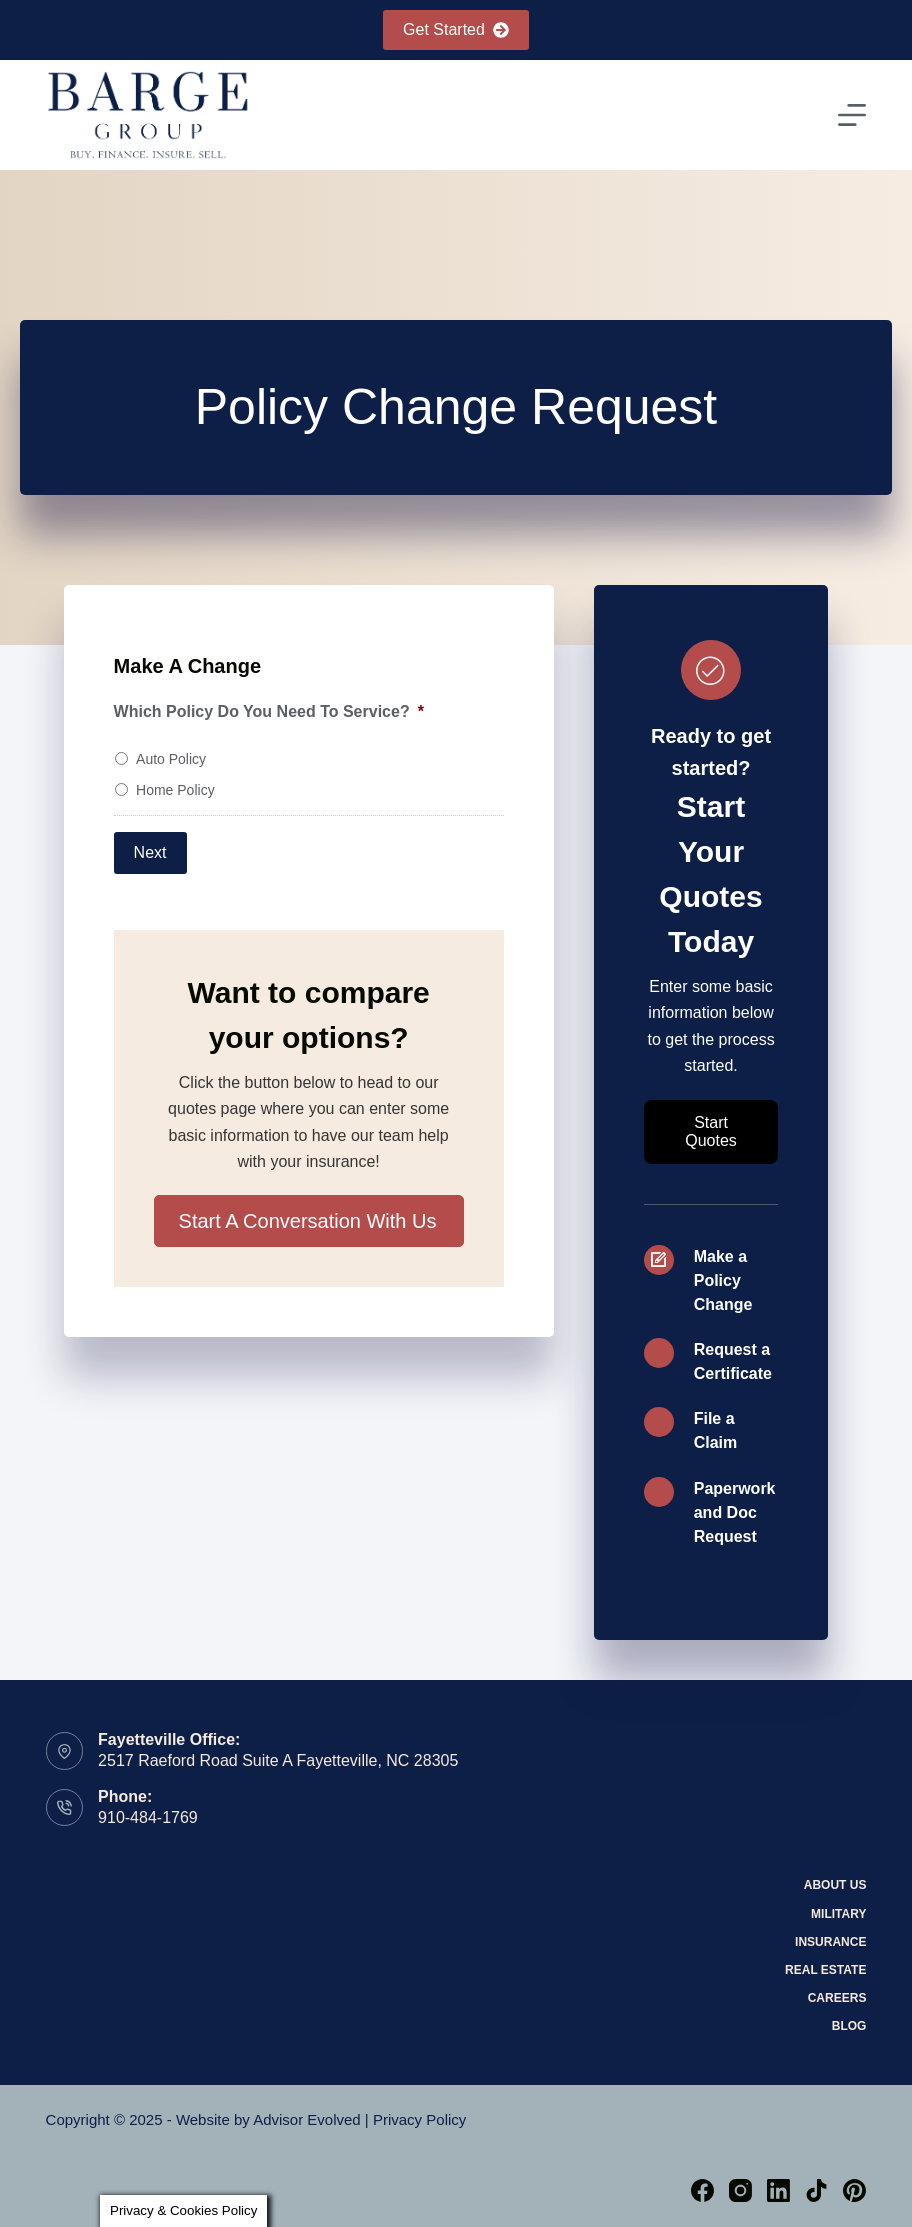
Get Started (456, 29)
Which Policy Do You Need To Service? (269, 711)
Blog (849, 2026)
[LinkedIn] (778, 2190)
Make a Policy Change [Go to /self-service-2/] (723, 1280)
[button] (309, 1221)
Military (838, 1914)
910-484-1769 (148, 1817)
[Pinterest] (854, 2190)
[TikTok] (816, 2190)
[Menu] (852, 115)
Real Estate (825, 1970)
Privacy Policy (419, 2119)
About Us (835, 1885)
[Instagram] (740, 2190)
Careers (837, 1998)
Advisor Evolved (307, 2119)
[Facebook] (702, 2190)
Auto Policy (171, 759)
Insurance (830, 1942)
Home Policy (175, 790)
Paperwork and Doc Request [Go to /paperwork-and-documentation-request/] (735, 1512)
